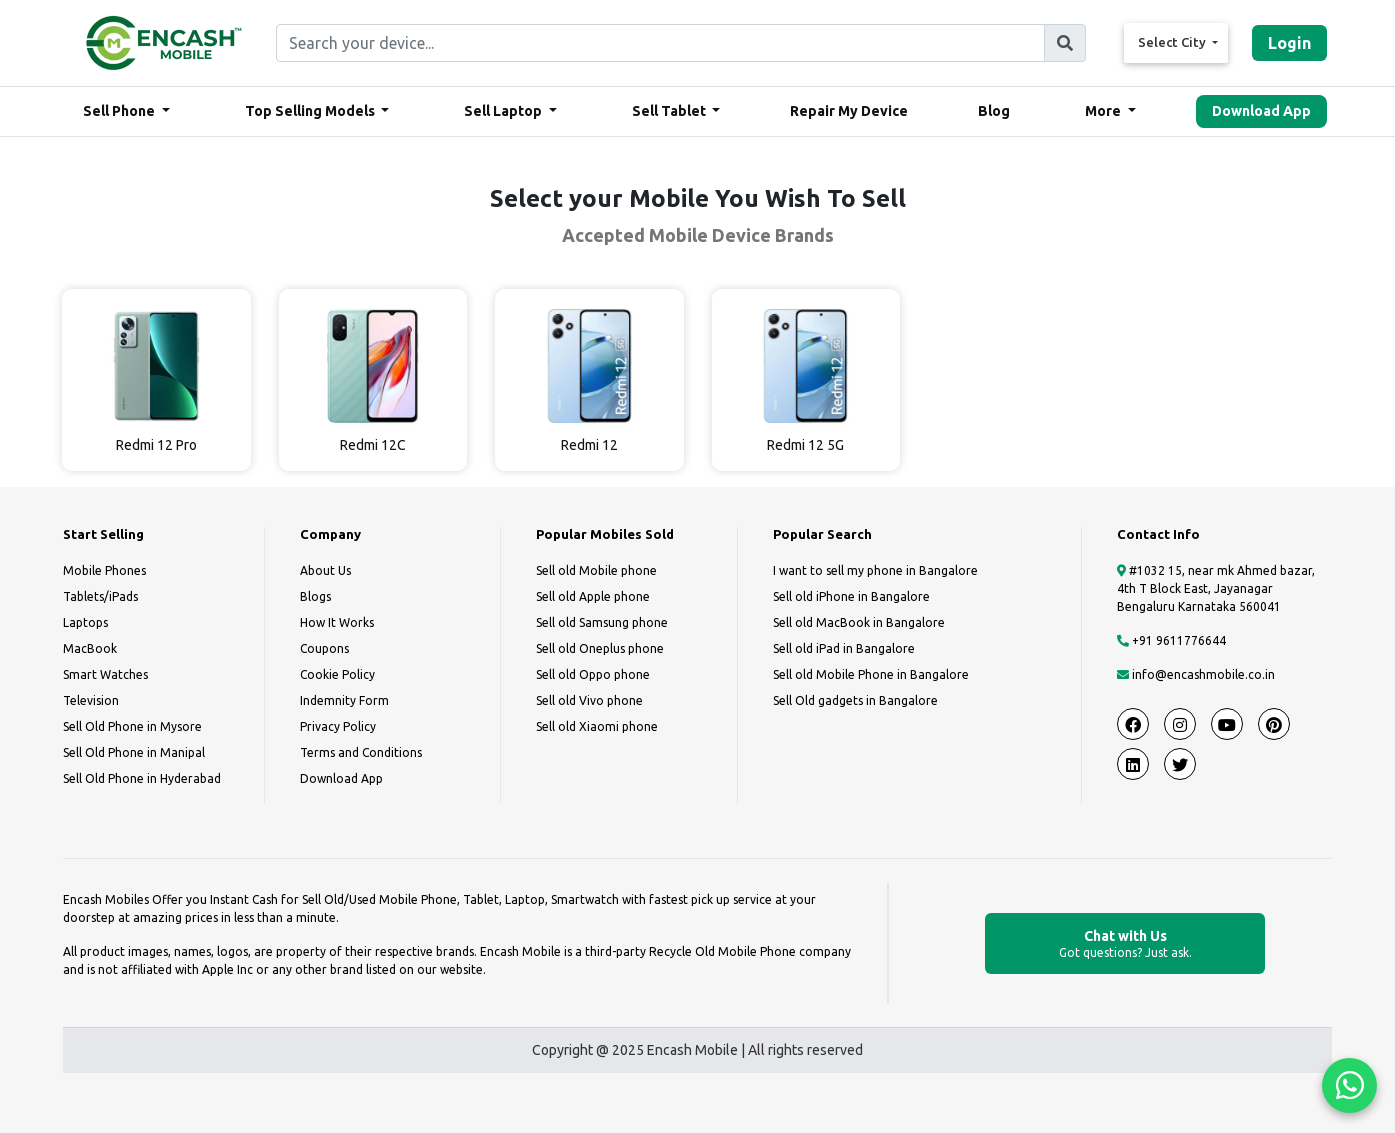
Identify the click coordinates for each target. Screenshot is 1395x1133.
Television (91, 700)
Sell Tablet (670, 111)
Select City (1173, 42)
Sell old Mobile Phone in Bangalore (871, 674)
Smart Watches (105, 674)
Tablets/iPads (100, 596)
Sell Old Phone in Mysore (132, 726)
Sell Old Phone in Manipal (134, 752)
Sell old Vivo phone (589, 700)
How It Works (337, 622)
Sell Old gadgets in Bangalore (855, 700)
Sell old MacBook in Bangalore (859, 622)
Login (1289, 43)
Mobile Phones (104, 570)
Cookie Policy (337, 674)
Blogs (315, 596)
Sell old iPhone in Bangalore (851, 596)
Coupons (324, 648)
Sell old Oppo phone (593, 674)
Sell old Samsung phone (602, 622)
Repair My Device (849, 111)
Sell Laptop (504, 111)
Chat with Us (1125, 944)
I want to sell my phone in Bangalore (875, 570)
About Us (325, 570)
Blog (994, 111)
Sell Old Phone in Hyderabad (142, 778)
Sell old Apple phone (593, 596)
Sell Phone (120, 111)
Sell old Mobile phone (596, 570)
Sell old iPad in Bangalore (844, 648)
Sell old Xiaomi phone (597, 726)
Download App (1261, 111)
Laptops (85, 622)
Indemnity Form (344, 700)
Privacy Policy (338, 726)
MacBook (90, 648)
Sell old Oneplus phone (600, 648)
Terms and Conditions (361, 752)
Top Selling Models (311, 111)
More (1104, 111)
